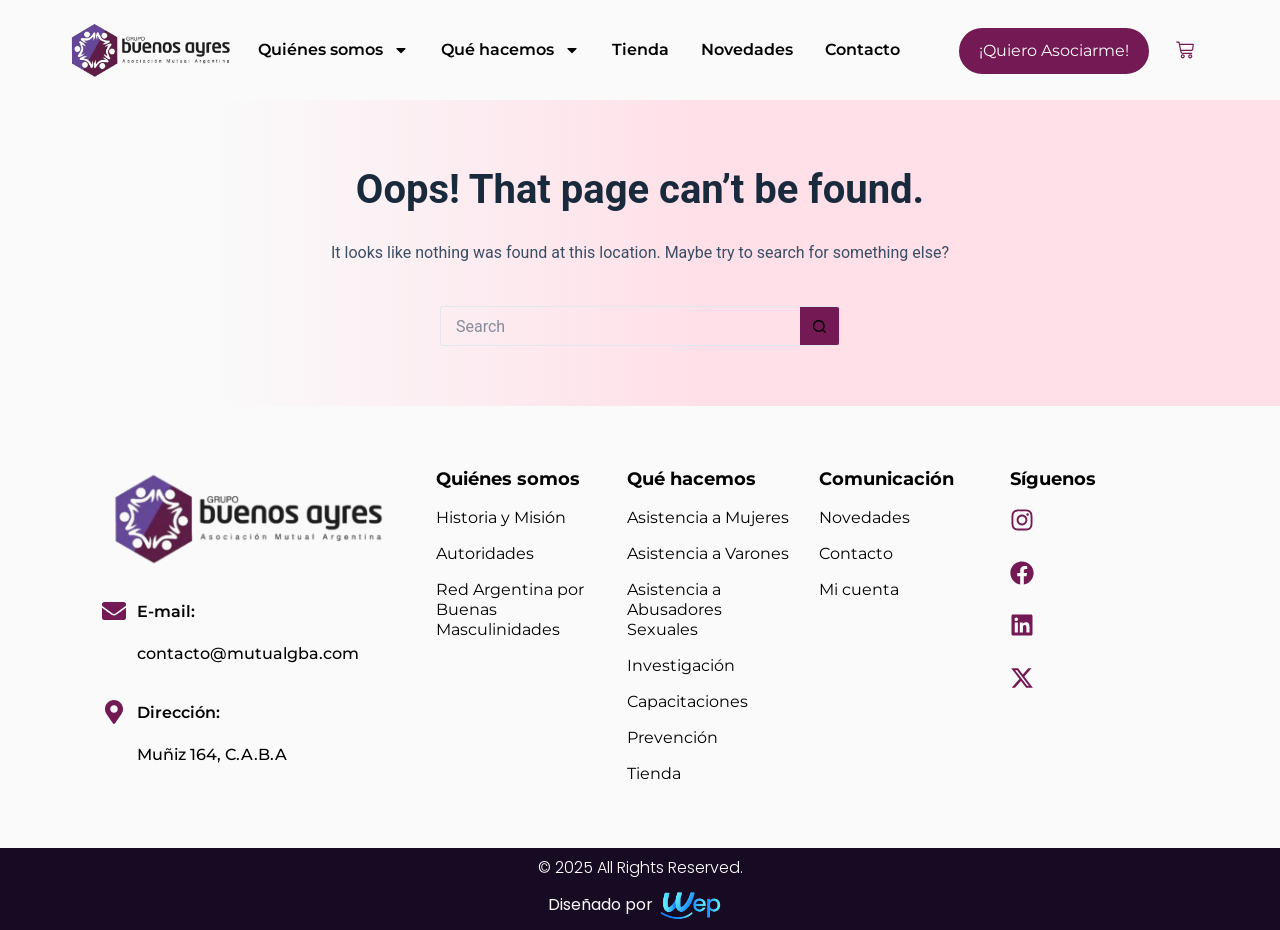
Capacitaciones (687, 701)
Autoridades (485, 553)
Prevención (672, 737)
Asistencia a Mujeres (708, 517)
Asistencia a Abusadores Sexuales (674, 609)
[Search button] (820, 326)
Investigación (681, 665)
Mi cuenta (859, 589)
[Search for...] (620, 326)
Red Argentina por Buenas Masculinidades (510, 609)
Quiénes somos (333, 50)
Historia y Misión (501, 517)
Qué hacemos (510, 50)
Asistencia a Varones (708, 553)
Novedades (747, 49)
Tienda (640, 49)
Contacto (862, 49)
